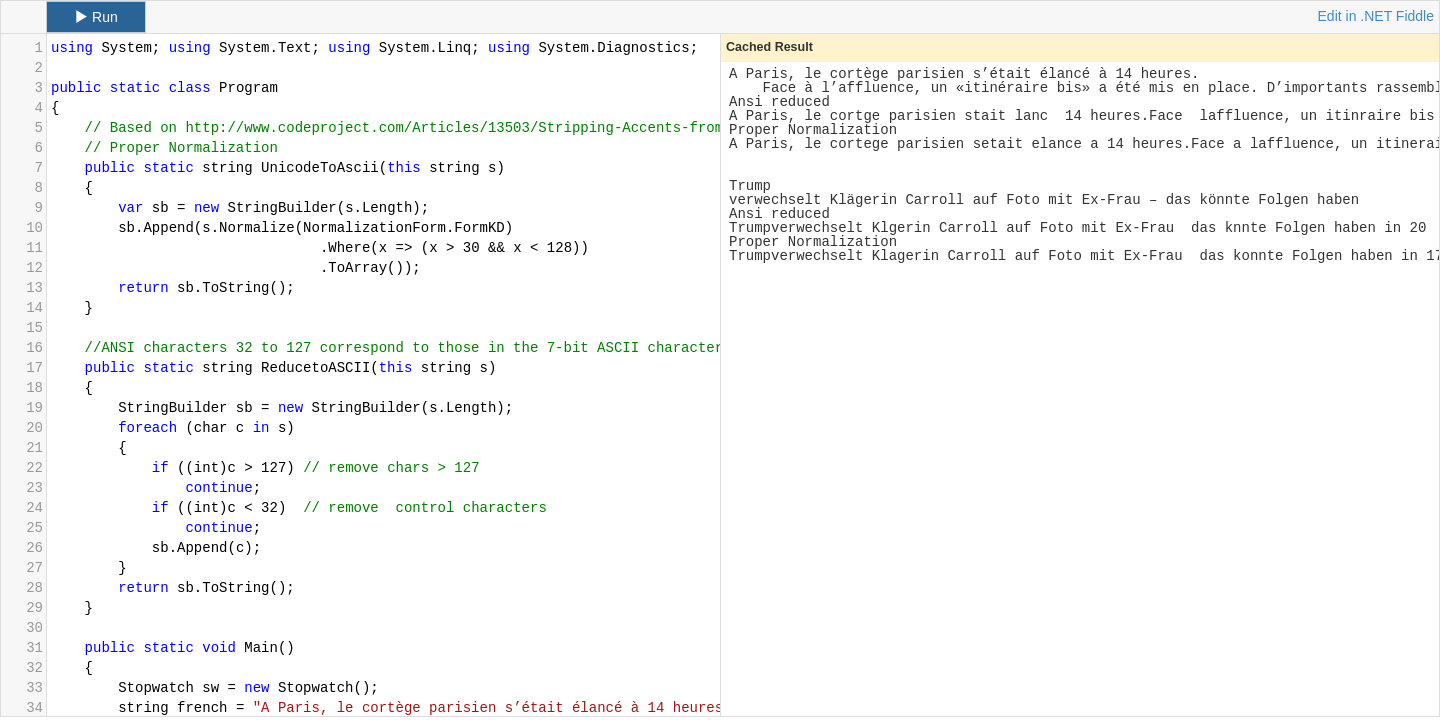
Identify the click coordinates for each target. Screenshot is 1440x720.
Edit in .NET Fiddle (1376, 16)
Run (96, 17)
